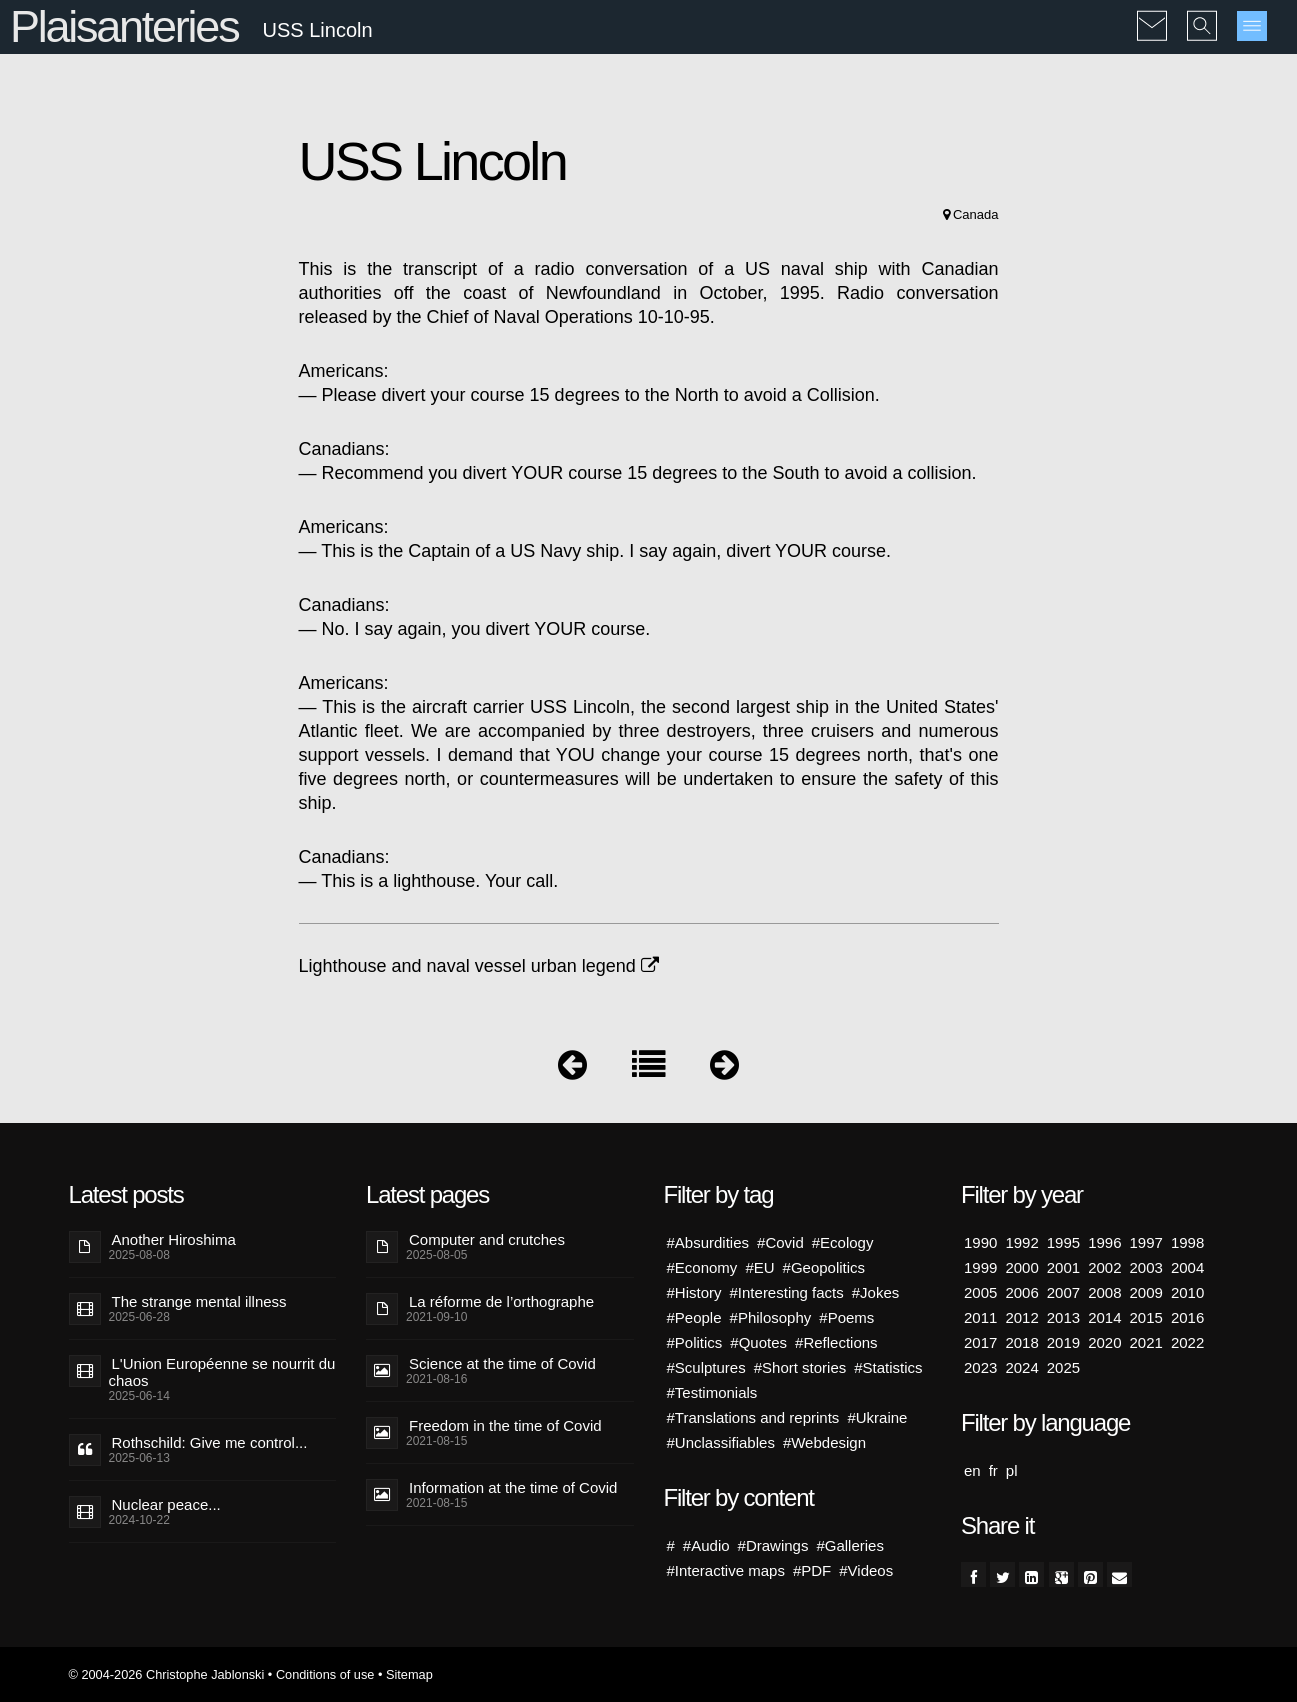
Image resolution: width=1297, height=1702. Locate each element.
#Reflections (836, 1342)
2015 (1146, 1317)
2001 (1063, 1267)
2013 (1063, 1317)
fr (993, 1470)
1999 (980, 1267)
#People (694, 1317)
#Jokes (876, 1292)
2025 (1063, 1367)
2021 (1146, 1342)
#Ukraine (877, 1417)
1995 (1063, 1242)
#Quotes (758, 1342)
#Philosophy (771, 1317)
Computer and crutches (487, 1239)
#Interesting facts (787, 1292)
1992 (1021, 1242)
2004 (1187, 1267)
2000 (1021, 1267)
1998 (1187, 1242)
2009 (1146, 1292)
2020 (1104, 1342)
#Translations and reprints (753, 1417)
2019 (1063, 1342)
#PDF (812, 1570)
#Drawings (773, 1545)
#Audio (706, 1545)
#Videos (866, 1570)
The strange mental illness (199, 1301)
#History (694, 1292)
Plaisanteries (124, 26)
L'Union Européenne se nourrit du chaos (222, 1372)
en (972, 1470)
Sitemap (409, 1674)
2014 (1104, 1317)
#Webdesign (824, 1442)
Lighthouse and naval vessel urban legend (479, 966)
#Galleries (850, 1545)
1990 (980, 1242)
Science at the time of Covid (502, 1363)
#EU (759, 1267)
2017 (980, 1342)
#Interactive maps (726, 1570)
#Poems (846, 1317)
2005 (980, 1292)
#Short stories (800, 1367)
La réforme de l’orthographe (501, 1301)
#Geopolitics (824, 1267)
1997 (1146, 1242)
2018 (1021, 1342)
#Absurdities (708, 1242)
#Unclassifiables (721, 1442)
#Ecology (843, 1242)
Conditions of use (325, 1674)
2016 (1187, 1317)
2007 (1063, 1292)
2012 (1021, 1317)
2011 (980, 1317)
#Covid (780, 1242)
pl (1012, 1470)
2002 (1104, 1267)
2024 (1021, 1367)
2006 (1021, 1292)
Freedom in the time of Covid (505, 1425)
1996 (1104, 1242)
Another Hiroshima (174, 1239)
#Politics (695, 1342)
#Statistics (888, 1367)
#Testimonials (712, 1392)
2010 (1187, 1292)
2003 (1146, 1267)
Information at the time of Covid (513, 1487)
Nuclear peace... (166, 1504)
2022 (1187, 1342)
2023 (980, 1367)
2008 (1104, 1292)
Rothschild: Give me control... (210, 1442)
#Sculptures (706, 1367)
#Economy (702, 1267)
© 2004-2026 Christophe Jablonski (167, 1674)
